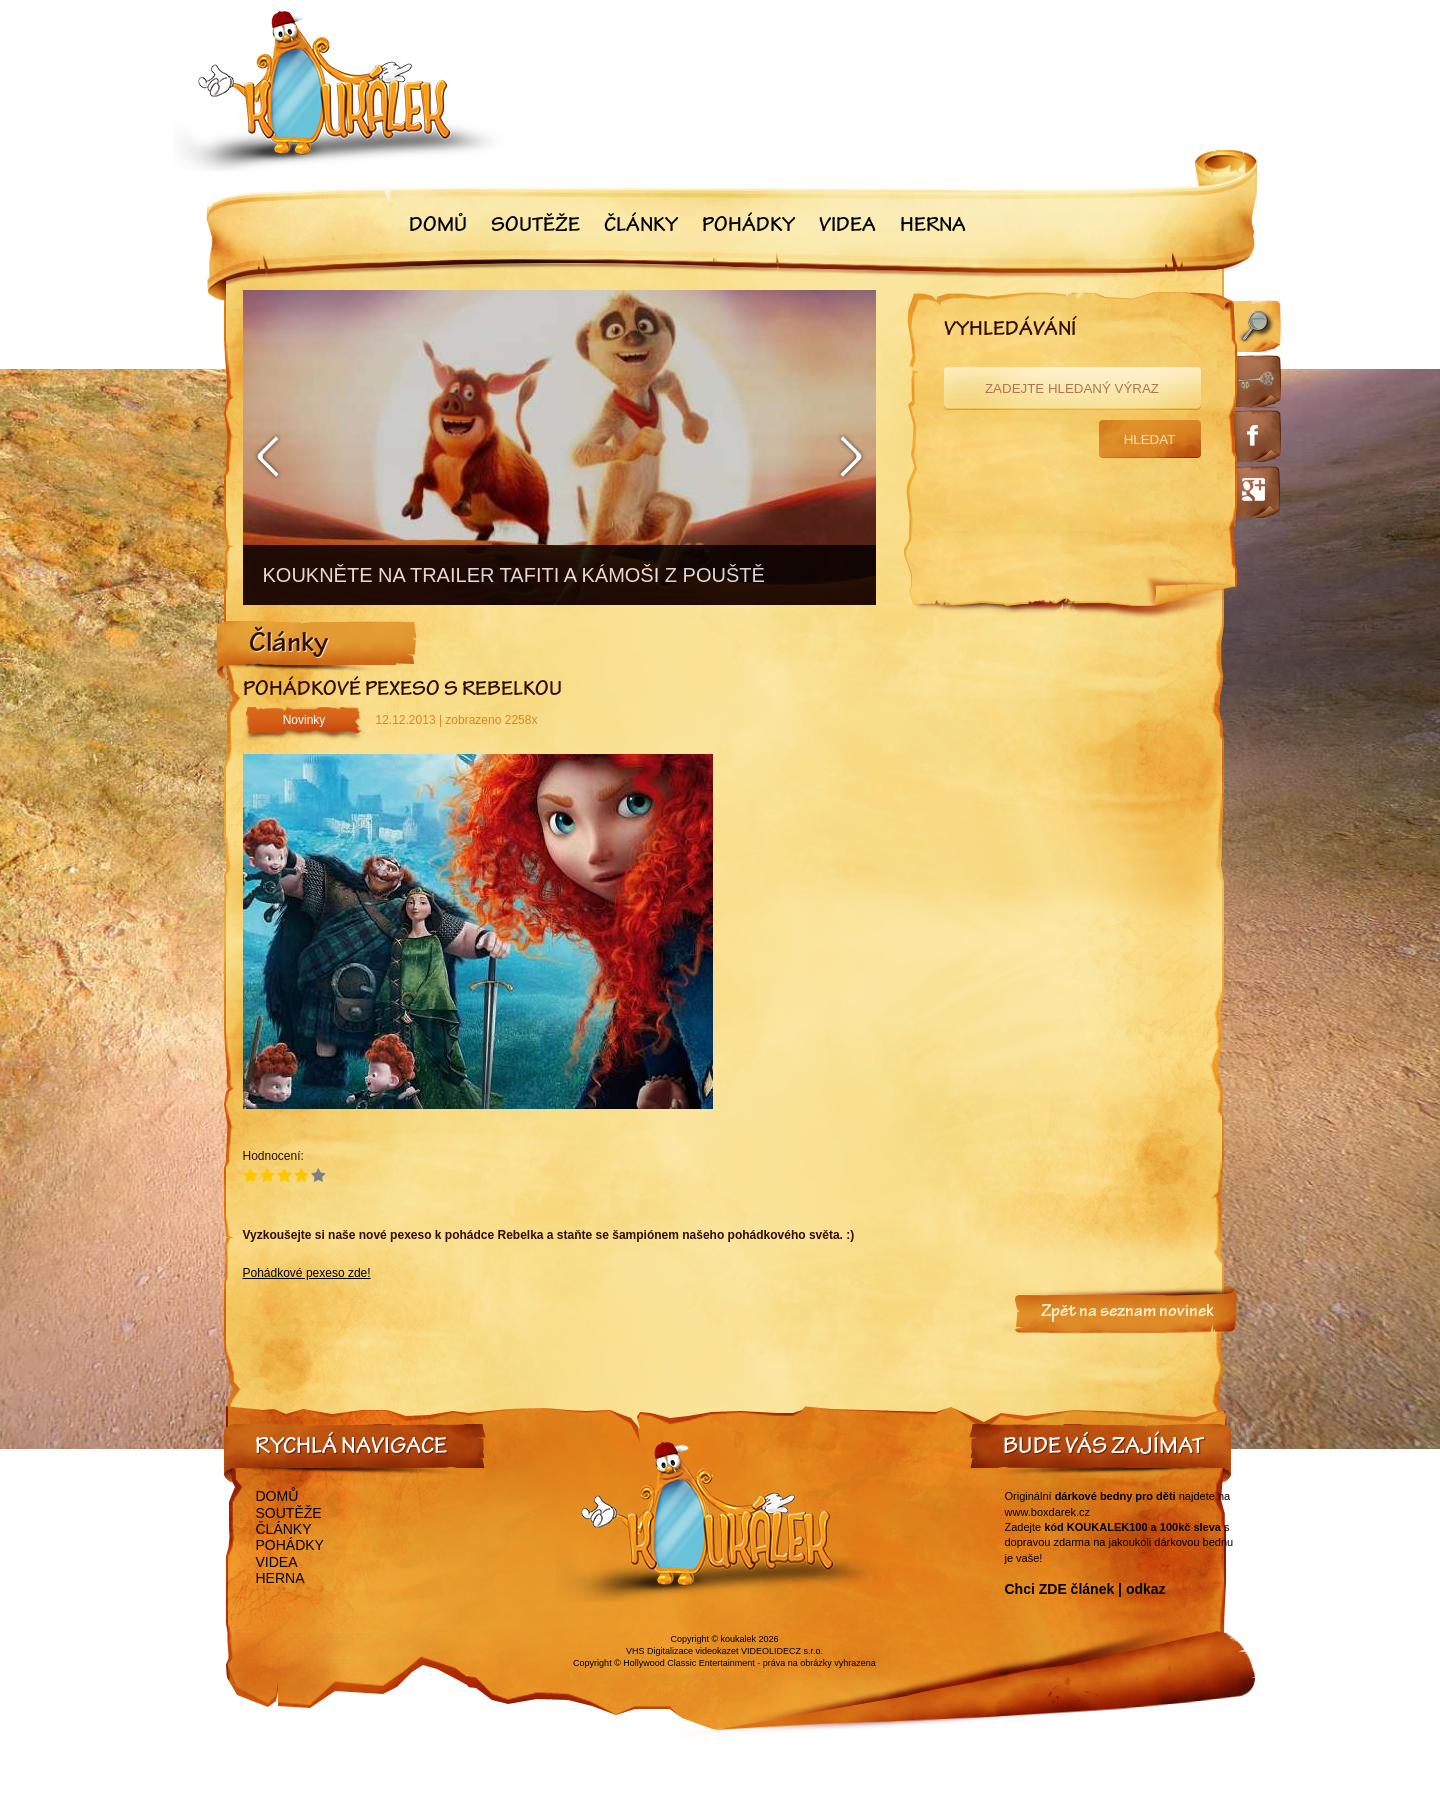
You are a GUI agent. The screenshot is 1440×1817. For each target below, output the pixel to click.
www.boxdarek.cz (1048, 1512)
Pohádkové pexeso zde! (307, 1273)
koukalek (739, 1639)
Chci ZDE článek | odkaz (1085, 1589)
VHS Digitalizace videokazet (682, 1651)
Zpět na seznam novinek (1127, 1313)
